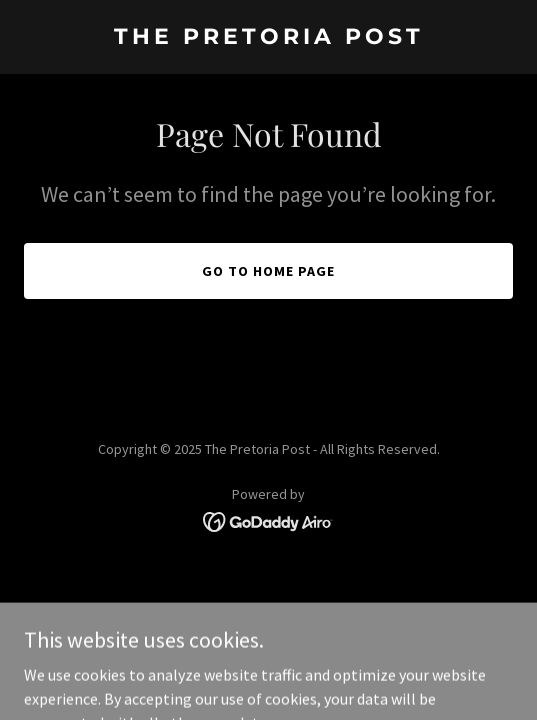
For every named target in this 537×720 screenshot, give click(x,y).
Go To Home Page (268, 271)
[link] (268, 38)
